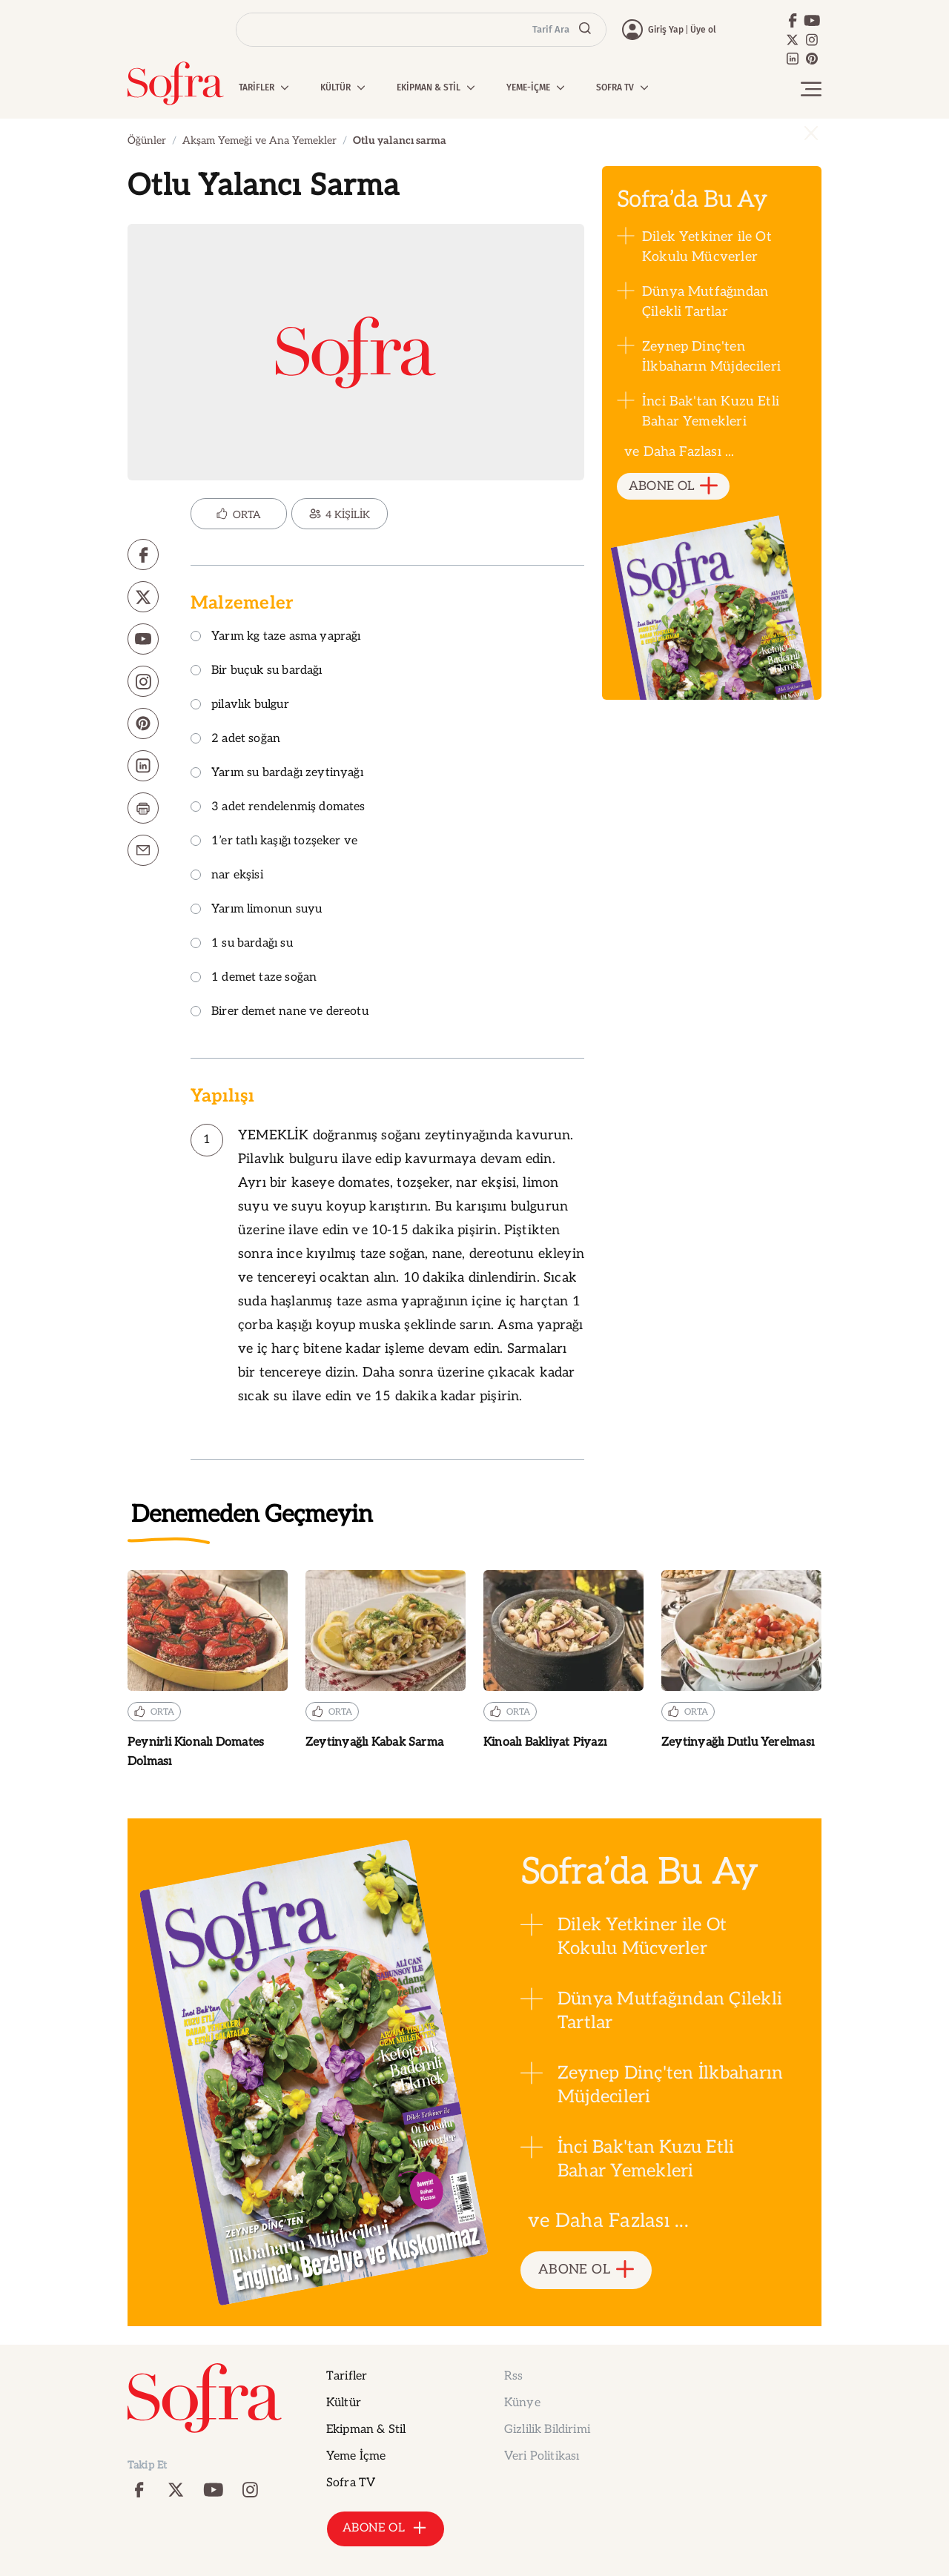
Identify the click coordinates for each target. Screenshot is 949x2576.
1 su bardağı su (242, 944)
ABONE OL (673, 486)
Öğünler (147, 140)
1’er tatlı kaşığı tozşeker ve (274, 841)
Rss (513, 2376)
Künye (522, 2403)
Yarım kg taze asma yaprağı (276, 637)
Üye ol (703, 29)
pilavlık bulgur (240, 705)
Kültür (343, 2403)
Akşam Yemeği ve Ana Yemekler (259, 140)
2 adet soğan (235, 739)
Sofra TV (350, 2483)
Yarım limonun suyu (256, 910)
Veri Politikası (541, 2456)
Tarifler (346, 2376)
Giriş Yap (666, 29)
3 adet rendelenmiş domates (278, 807)
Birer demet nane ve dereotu (279, 1012)
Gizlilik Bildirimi (547, 2430)
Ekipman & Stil (366, 2430)
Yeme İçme (356, 2456)
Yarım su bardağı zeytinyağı (277, 773)
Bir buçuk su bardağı (257, 671)
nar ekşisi (227, 876)
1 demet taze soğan (254, 978)
